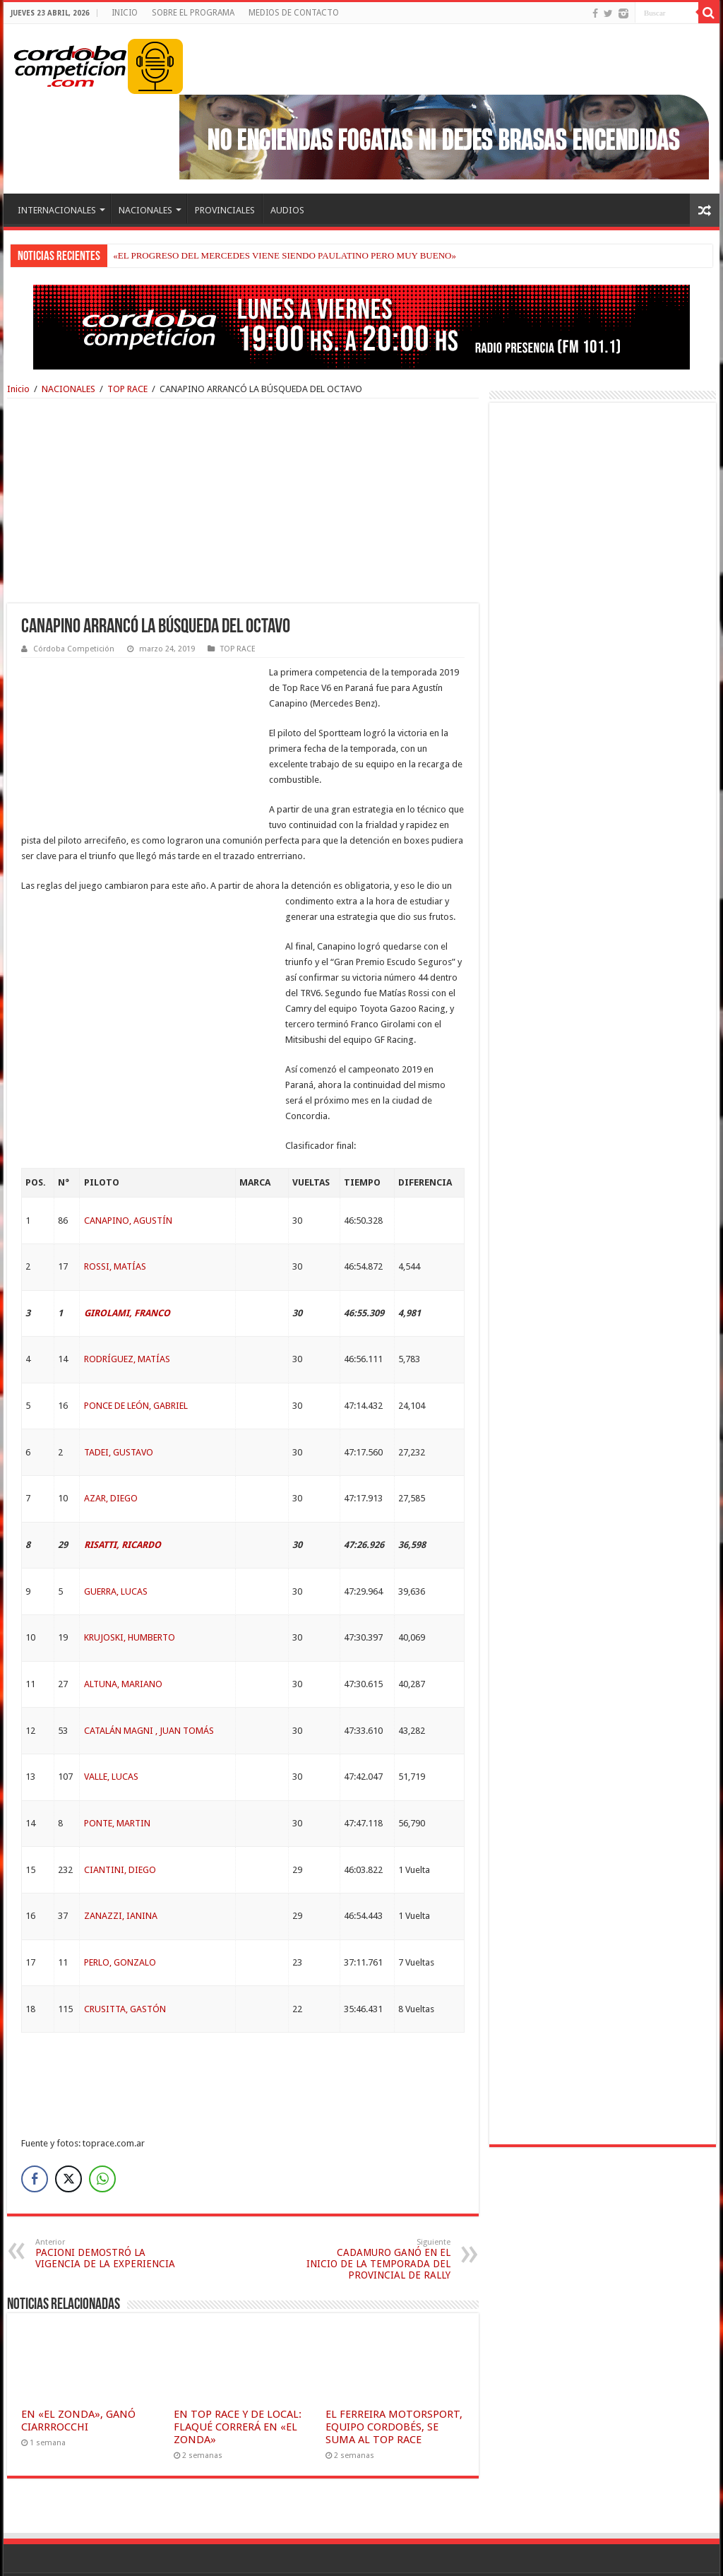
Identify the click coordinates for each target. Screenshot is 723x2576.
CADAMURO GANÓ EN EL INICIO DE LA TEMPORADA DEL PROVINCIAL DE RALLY (378, 2212)
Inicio (18, 389)
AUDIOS (287, 210)
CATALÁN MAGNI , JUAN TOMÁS (149, 1684)
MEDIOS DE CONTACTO (294, 13)
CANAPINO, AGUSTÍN (128, 1174)
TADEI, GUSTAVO (118, 1405)
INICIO (125, 13)
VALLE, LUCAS (111, 1730)
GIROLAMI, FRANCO (127, 1266)
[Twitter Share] (68, 2132)
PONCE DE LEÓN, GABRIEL (136, 1359)
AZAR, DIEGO (111, 1451)
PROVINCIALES (225, 210)
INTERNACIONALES (57, 210)
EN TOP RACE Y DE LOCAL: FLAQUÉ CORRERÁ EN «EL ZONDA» (237, 2380)
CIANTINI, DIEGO (120, 1823)
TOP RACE (127, 389)
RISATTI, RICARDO (122, 1498)
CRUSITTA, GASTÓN (125, 1962)
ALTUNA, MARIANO (123, 1637)
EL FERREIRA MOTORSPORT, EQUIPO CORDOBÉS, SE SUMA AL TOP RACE (393, 2380)
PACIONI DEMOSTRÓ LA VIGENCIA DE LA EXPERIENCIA (107, 2207)
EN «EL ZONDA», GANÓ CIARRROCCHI (78, 2374)
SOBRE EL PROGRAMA (193, 13)
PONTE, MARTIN (117, 1776)
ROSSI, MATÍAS (115, 1220)
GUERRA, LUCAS (116, 1545)
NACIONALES (145, 210)
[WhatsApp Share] (102, 2132)
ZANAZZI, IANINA (120, 1869)
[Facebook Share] (34, 2132)
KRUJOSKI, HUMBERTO (129, 1590)
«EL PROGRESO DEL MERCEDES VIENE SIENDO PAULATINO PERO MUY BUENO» (284, 255)
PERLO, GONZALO (120, 1915)
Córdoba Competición (73, 649)
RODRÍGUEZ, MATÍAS (127, 1312)
